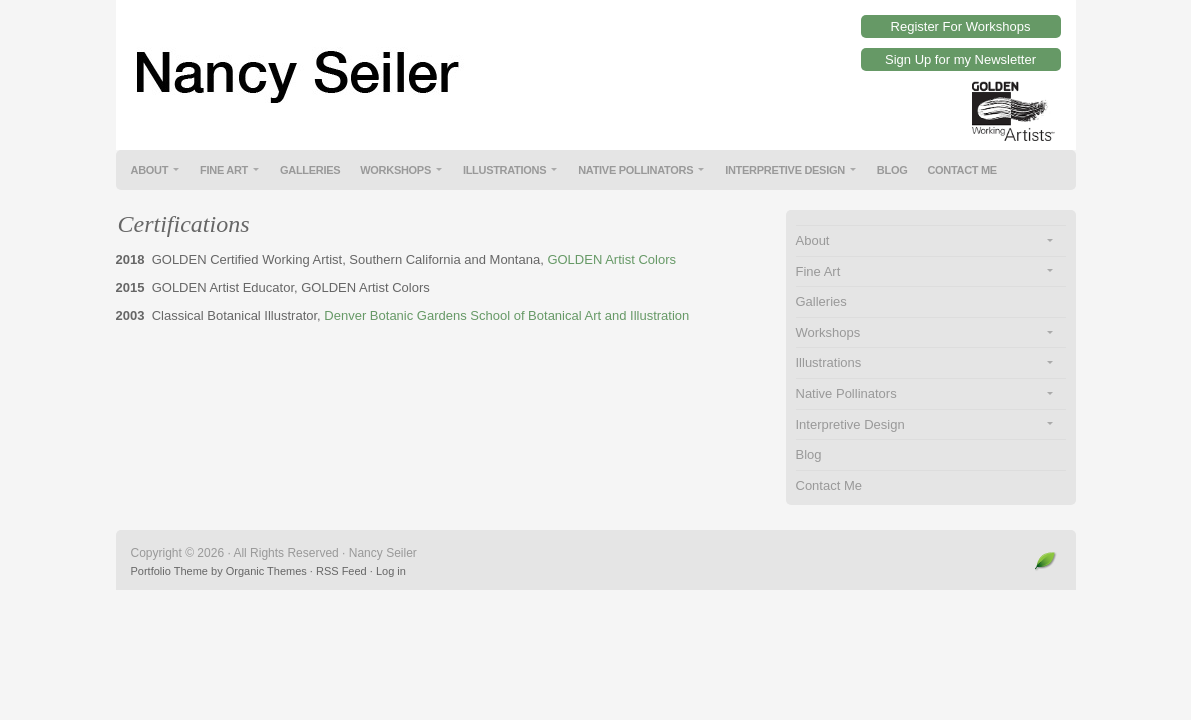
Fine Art (224, 170)
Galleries (310, 170)
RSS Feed (341, 571)
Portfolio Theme (169, 571)
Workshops (395, 170)
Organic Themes (266, 571)
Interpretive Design (785, 170)
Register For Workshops (961, 26)
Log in (391, 571)
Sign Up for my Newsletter (960, 59)
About (150, 170)
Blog (892, 170)
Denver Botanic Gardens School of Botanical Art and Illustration (506, 315)
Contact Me (962, 170)
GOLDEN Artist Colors (611, 259)
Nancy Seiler (596, 60)
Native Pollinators (635, 170)
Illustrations (504, 170)
